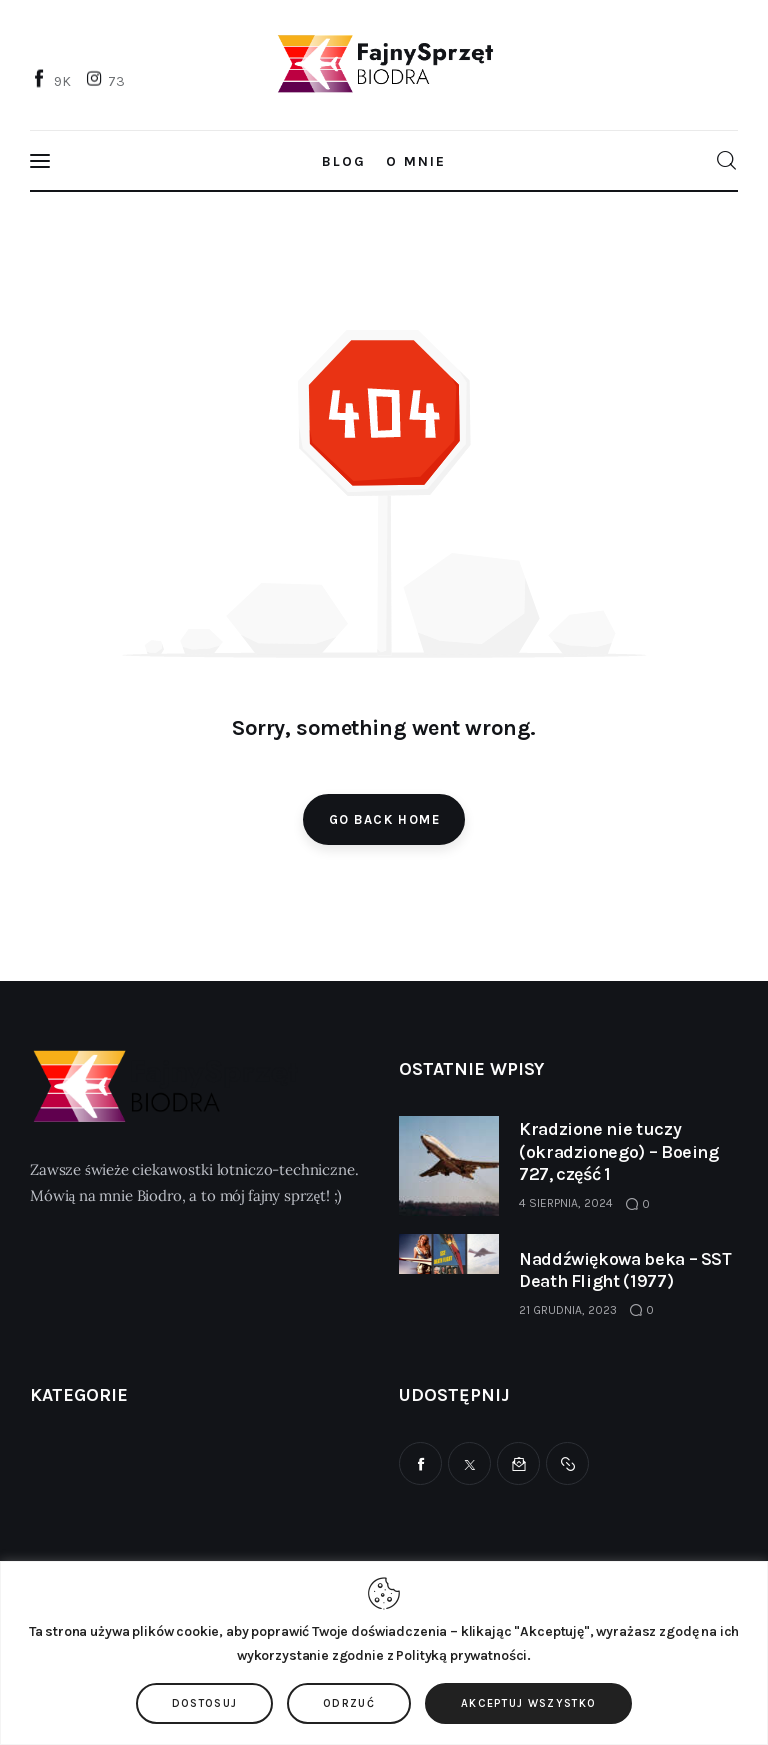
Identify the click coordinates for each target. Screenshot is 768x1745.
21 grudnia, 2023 (568, 1310)
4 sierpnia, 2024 (566, 1203)
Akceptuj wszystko (528, 1703)
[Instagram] (108, 80)
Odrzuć (349, 1703)
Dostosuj (205, 1703)
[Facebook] (53, 80)
